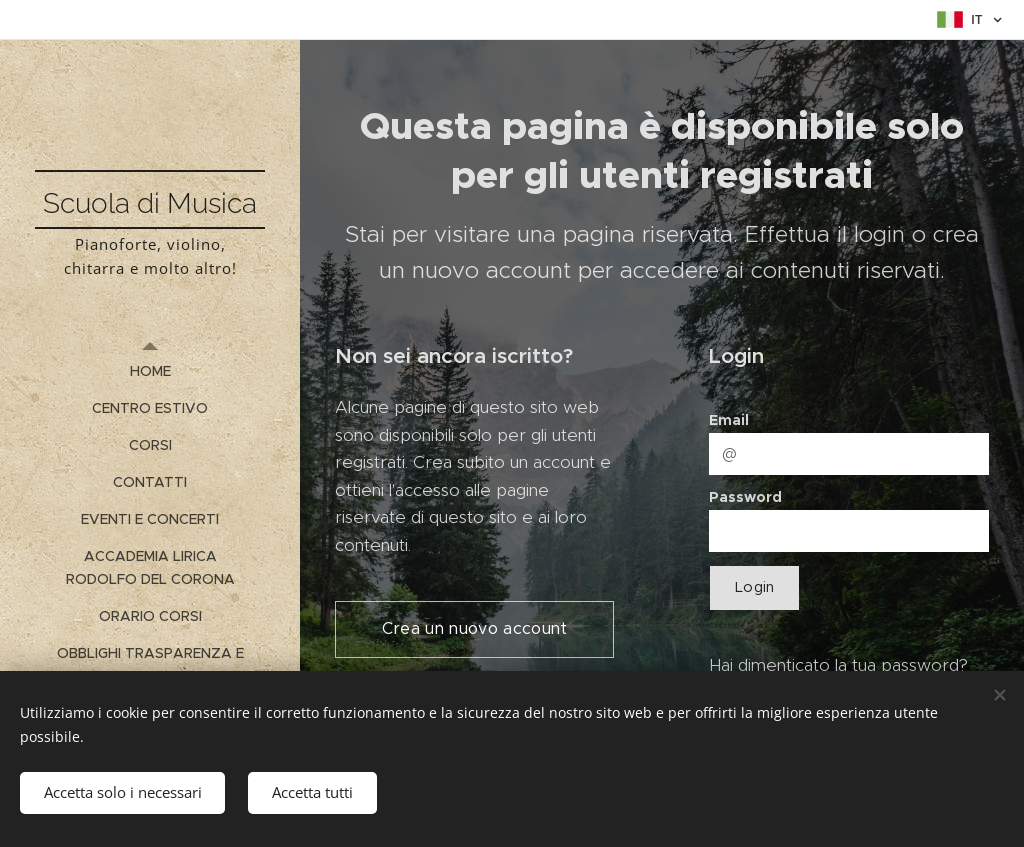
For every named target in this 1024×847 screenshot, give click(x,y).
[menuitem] (150, 371)
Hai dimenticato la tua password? (838, 665)
